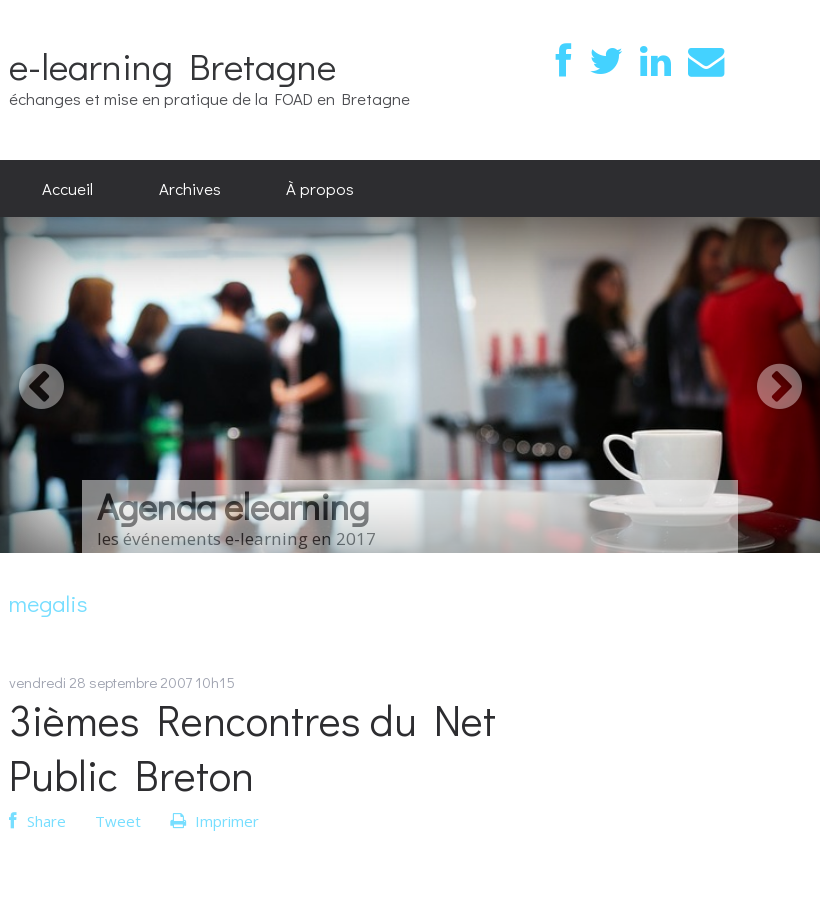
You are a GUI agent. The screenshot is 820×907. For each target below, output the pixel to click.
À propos (320, 188)
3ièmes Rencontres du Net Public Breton (252, 747)
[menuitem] (67, 189)
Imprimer (214, 821)
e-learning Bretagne (172, 65)
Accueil (67, 188)
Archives (190, 188)
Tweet (118, 821)
